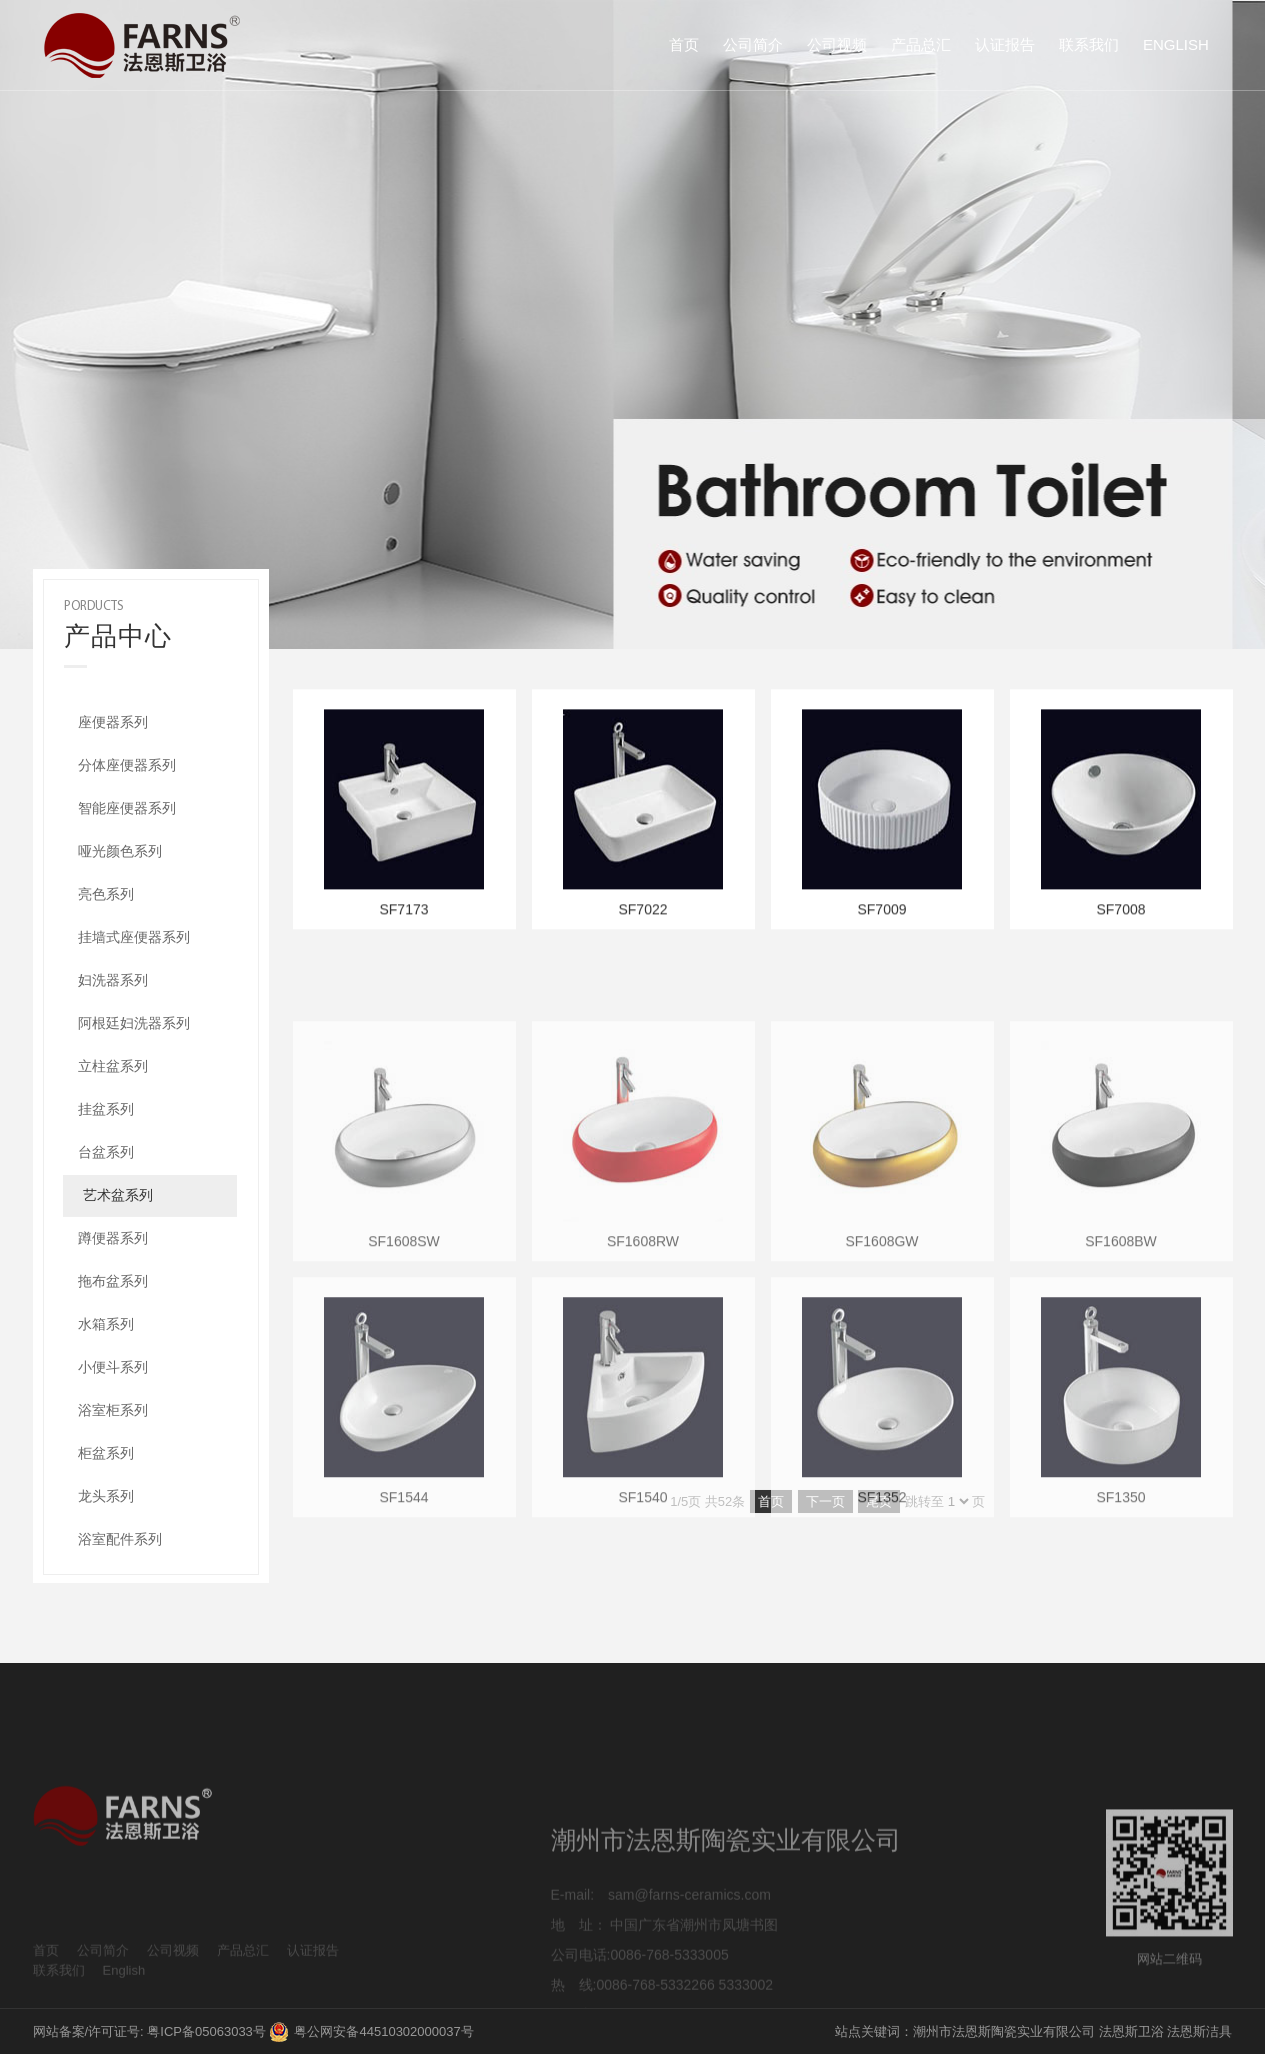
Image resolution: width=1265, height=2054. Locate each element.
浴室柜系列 (113, 1410)
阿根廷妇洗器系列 (134, 1023)
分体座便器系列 (127, 765)
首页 (684, 44)
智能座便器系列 (127, 808)
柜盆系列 (106, 1453)
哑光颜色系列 (120, 851)
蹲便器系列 (113, 1238)
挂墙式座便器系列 (134, 937)
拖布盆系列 (113, 1281)
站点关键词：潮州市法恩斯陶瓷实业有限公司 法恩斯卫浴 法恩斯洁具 (1033, 2031)
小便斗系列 (113, 1367)
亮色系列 (106, 894)
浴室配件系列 (120, 1539)
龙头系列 (106, 1496)
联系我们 (1089, 44)
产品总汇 (921, 44)
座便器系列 (113, 722)
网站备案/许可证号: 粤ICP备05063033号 (149, 2031)
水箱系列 (106, 1324)
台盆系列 (106, 1152)
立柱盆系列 (113, 1066)
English (1176, 44)
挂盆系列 (106, 1109)
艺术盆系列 (118, 1195)
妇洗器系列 (113, 980)
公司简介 (753, 44)
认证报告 (1005, 44)
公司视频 (837, 44)
